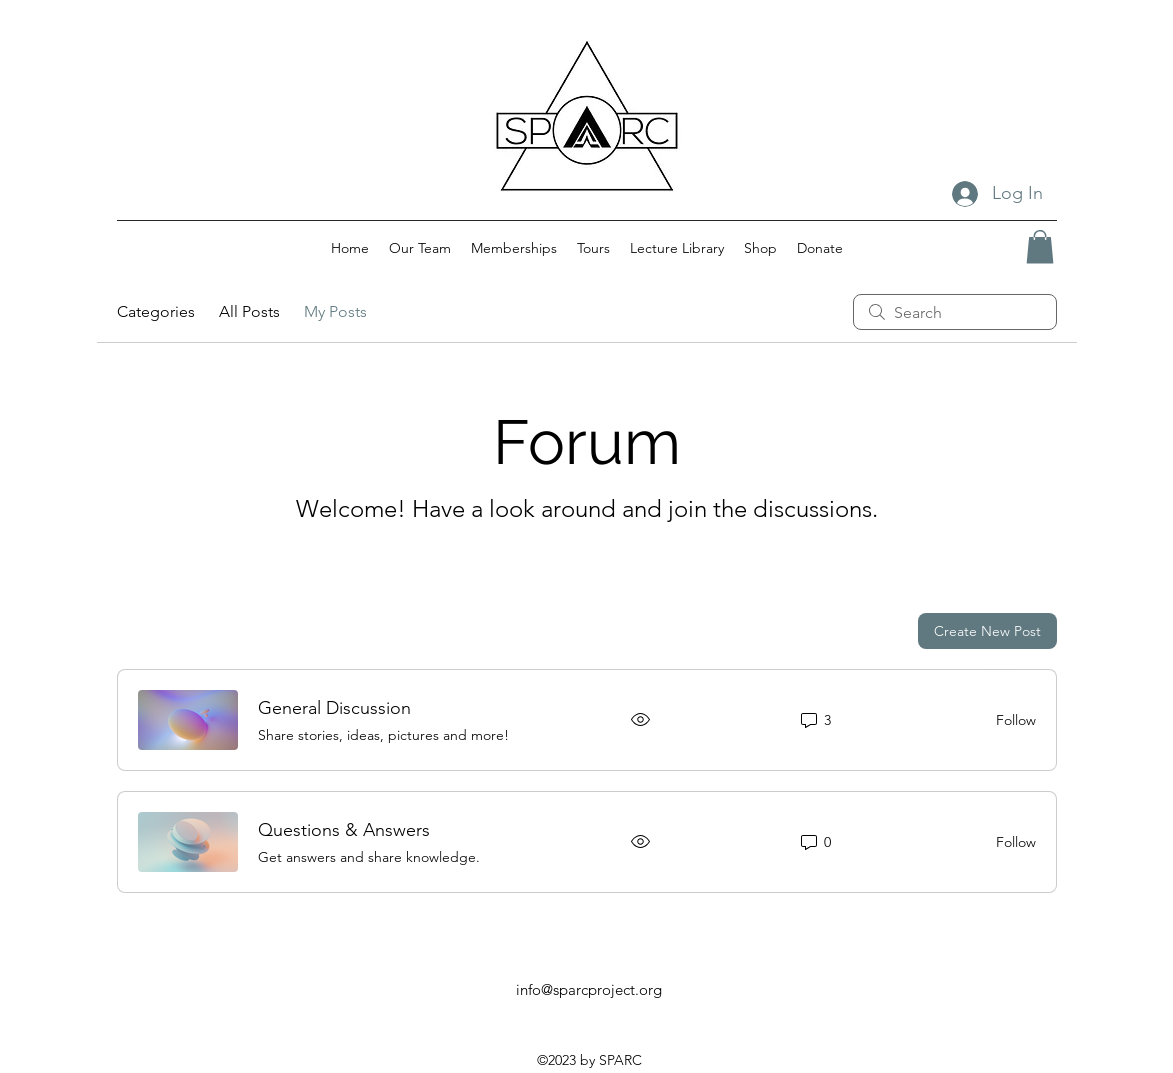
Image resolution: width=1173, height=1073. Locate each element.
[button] (1040, 246)
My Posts (335, 311)
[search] (955, 312)
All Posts (249, 311)
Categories (156, 311)
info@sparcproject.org (589, 989)
